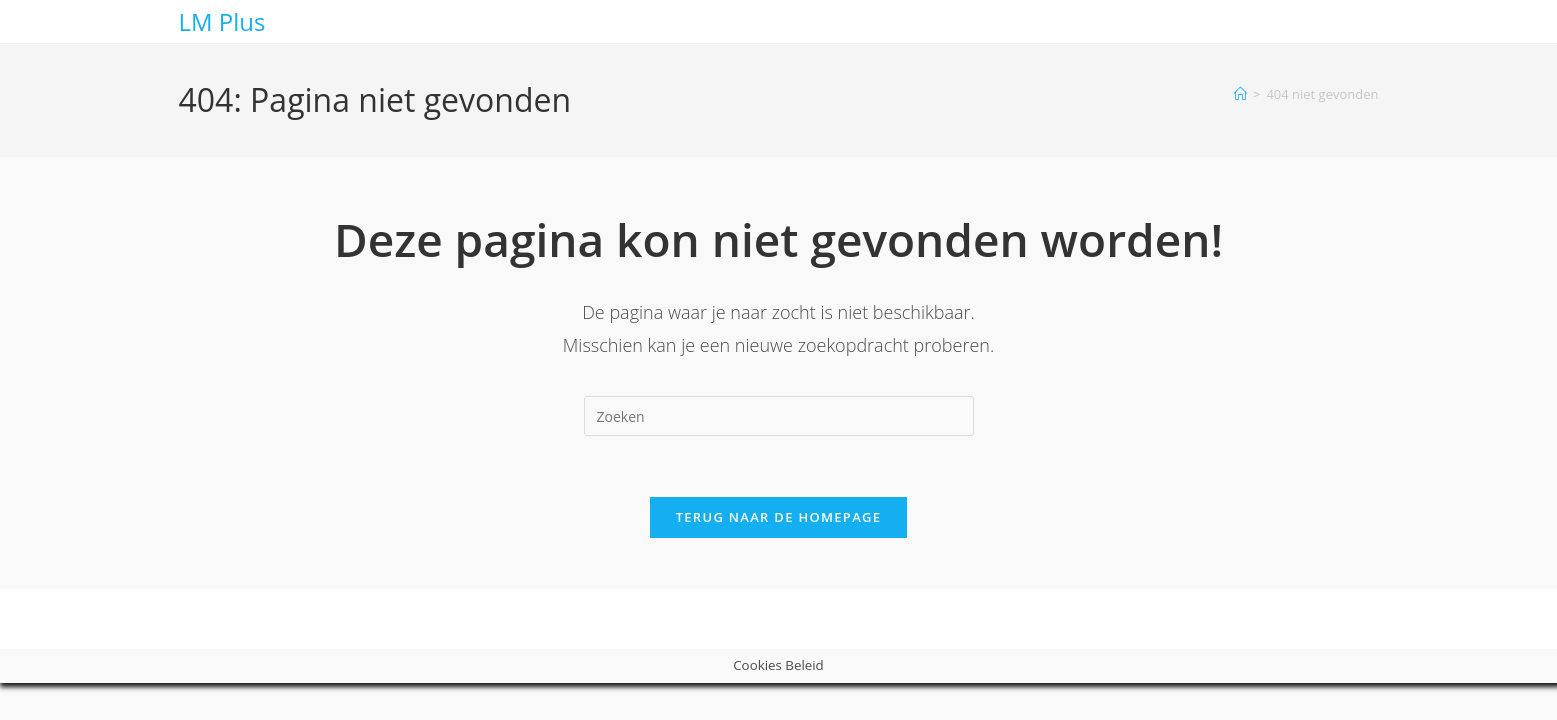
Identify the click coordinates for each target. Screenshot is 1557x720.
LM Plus (222, 21)
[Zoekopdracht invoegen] (779, 416)
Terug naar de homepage (779, 517)
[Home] (1240, 94)
